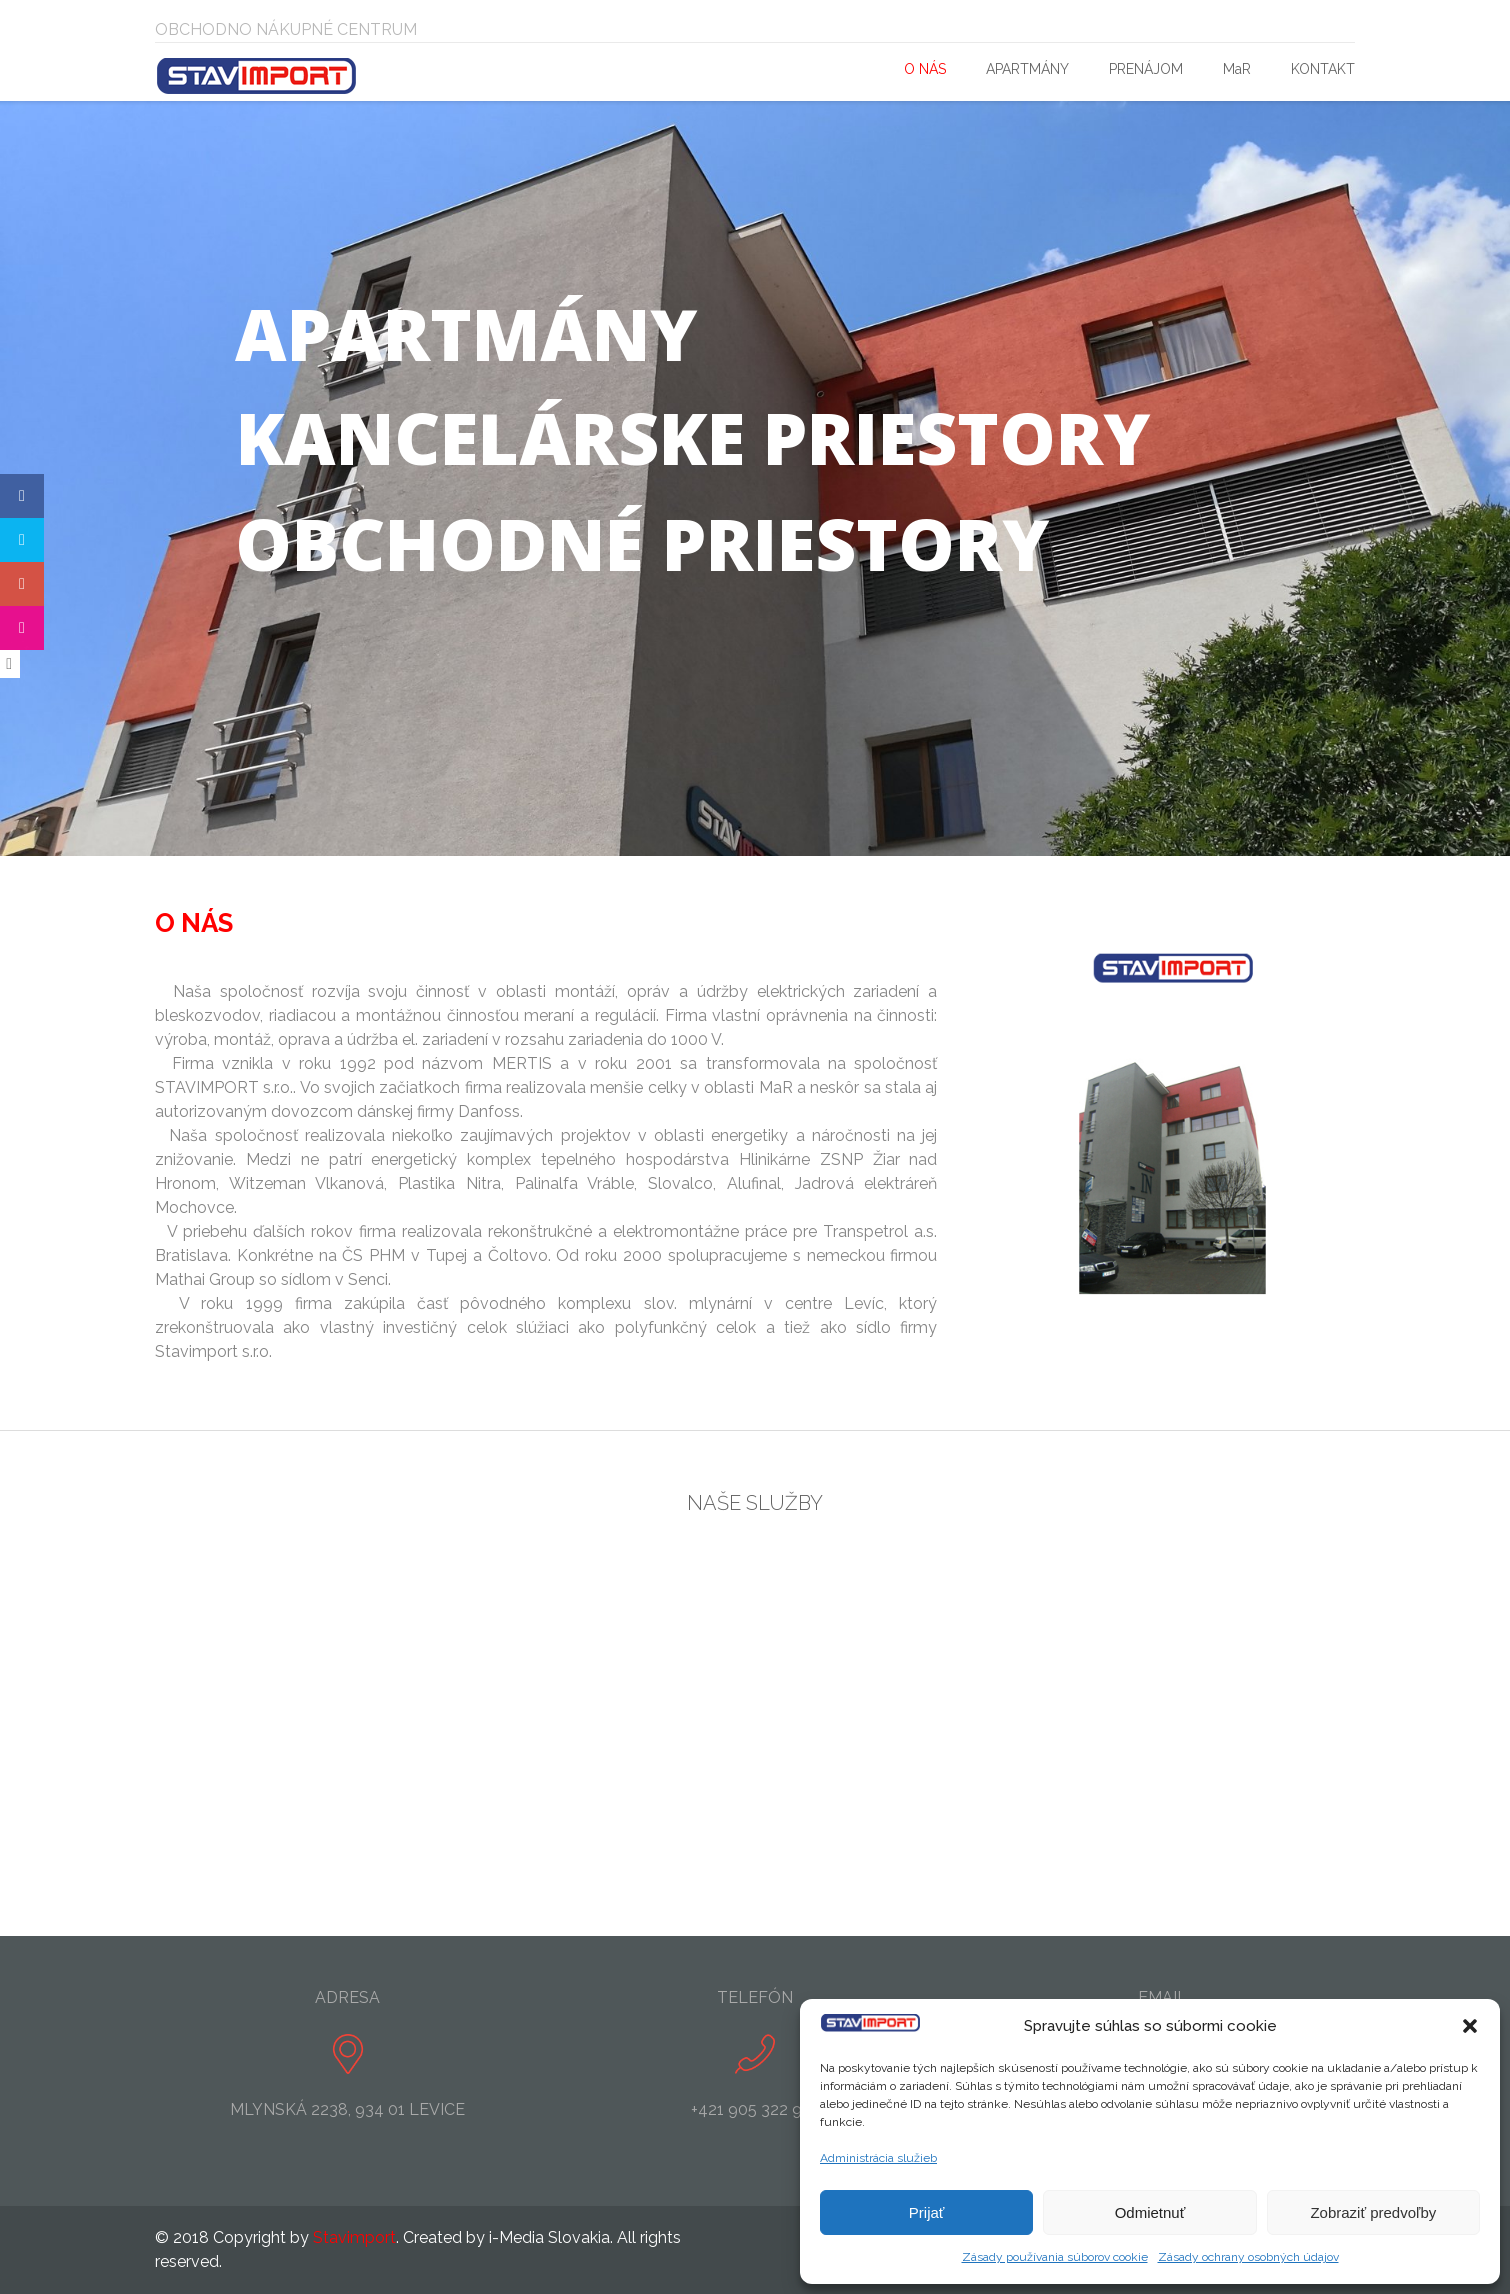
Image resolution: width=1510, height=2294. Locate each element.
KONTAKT (1323, 69)
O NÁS (925, 69)
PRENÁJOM (1146, 69)
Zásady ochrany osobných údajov (1248, 2257)
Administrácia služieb (878, 2158)
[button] (1470, 2026)
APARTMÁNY (1027, 69)
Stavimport (354, 2237)
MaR (1237, 69)
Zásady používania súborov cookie (1055, 2257)
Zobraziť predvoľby (1373, 2212)
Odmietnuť (1150, 2212)
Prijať (927, 2212)
